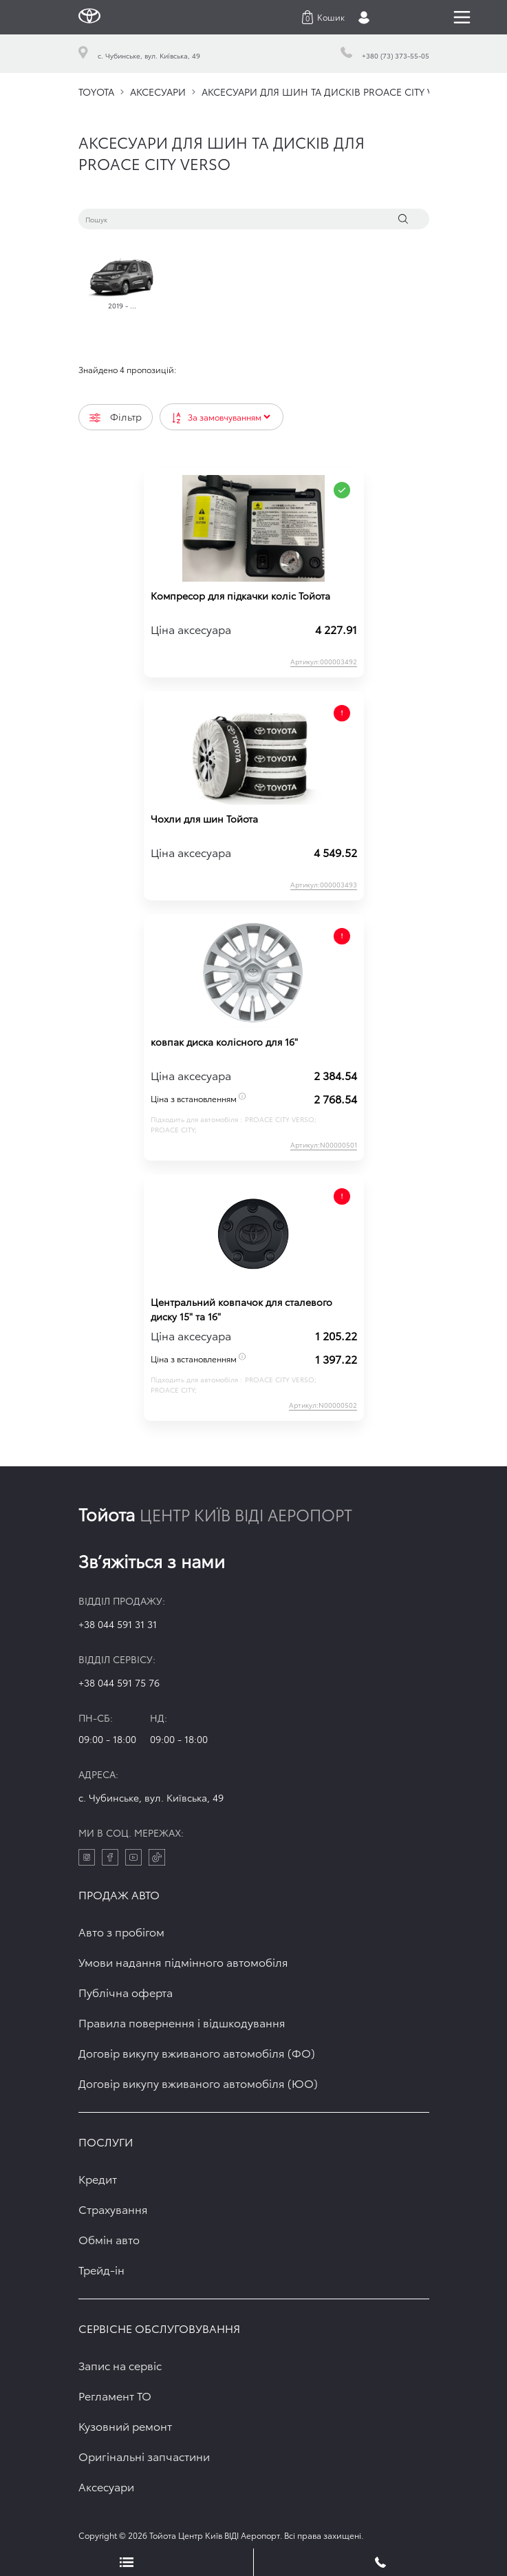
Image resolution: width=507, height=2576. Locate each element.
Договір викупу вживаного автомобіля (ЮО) (198, 2083)
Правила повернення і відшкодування (181, 2022)
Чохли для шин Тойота (204, 818)
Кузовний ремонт (125, 2426)
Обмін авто (109, 2239)
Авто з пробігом (121, 1931)
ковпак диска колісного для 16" (224, 1041)
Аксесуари (106, 2486)
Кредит (97, 2178)
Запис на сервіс (120, 2365)
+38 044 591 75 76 (119, 1682)
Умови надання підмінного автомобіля (183, 1962)
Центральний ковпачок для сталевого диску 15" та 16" (241, 1309)
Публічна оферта (125, 1992)
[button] (323, 17)
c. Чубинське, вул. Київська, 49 (151, 1797)
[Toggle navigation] (461, 17)
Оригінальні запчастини (144, 2456)
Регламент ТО (114, 2395)
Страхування (113, 2209)
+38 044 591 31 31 (117, 1624)
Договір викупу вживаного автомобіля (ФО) (196, 2052)
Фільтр (115, 416)
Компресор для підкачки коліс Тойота (240, 595)
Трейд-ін (101, 2269)
